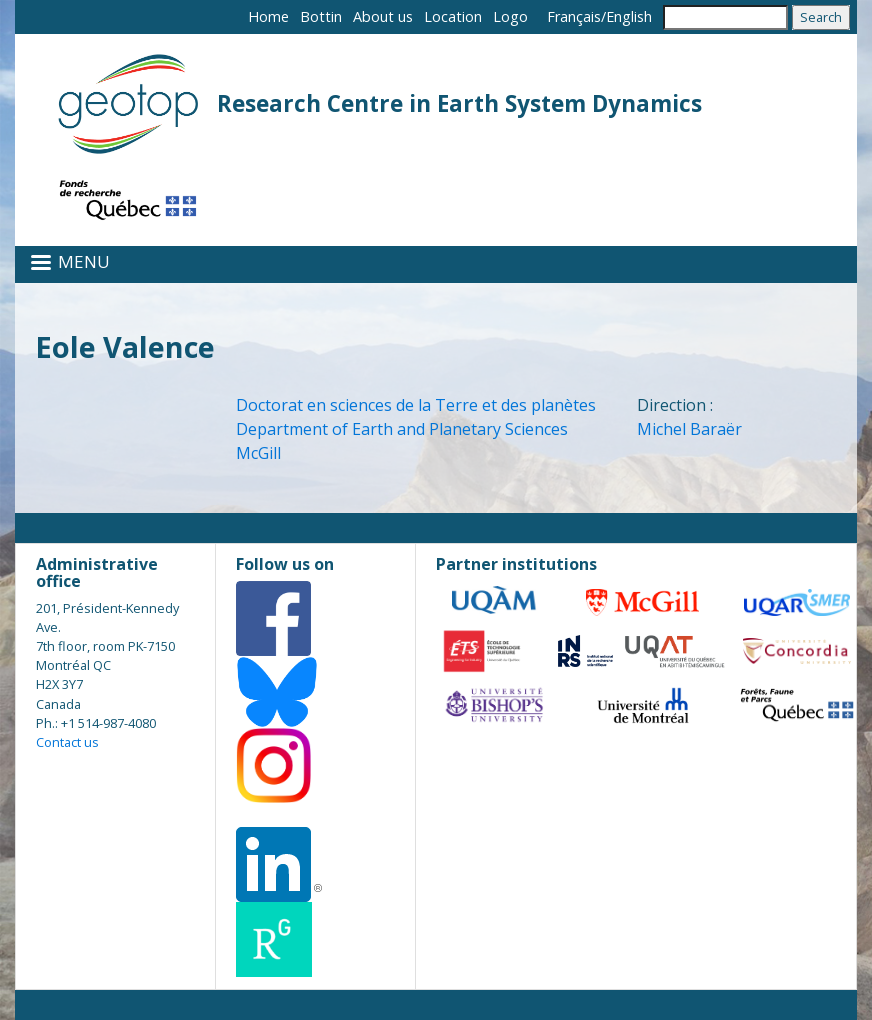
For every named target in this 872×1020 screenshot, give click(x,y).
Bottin (321, 16)
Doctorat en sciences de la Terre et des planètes (416, 405)
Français (574, 16)
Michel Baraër (689, 429)
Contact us (67, 742)
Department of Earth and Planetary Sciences (402, 429)
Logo (510, 16)
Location (453, 16)
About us (383, 16)
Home (268, 16)
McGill (258, 453)
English (629, 16)
